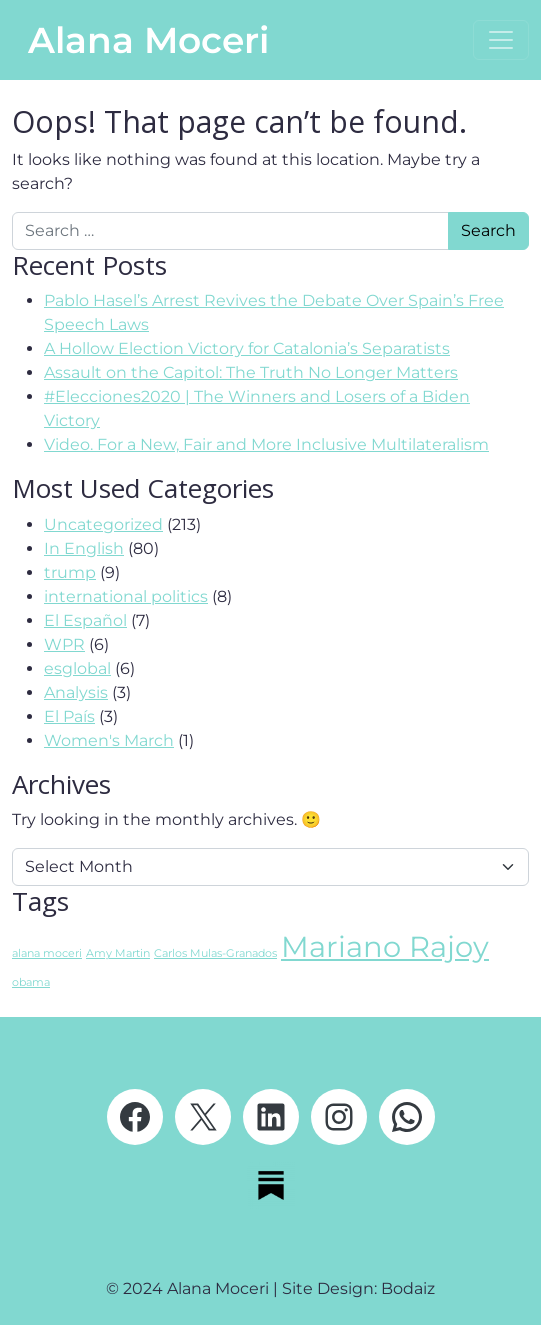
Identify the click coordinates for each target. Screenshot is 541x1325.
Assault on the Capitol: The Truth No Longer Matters (251, 372)
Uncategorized (103, 524)
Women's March (109, 740)
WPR (64, 644)
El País (69, 716)
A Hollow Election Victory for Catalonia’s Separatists (247, 348)
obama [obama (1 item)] (31, 982)
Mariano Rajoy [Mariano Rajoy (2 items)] (385, 946)
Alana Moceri (148, 40)
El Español (85, 620)
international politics (126, 596)
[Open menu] (501, 40)
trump (70, 572)
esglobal (77, 668)
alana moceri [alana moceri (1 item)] (47, 953)
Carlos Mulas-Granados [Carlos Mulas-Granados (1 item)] (215, 953)
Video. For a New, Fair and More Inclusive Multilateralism (266, 444)
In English (84, 548)
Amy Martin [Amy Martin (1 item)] (118, 953)
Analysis (76, 692)
